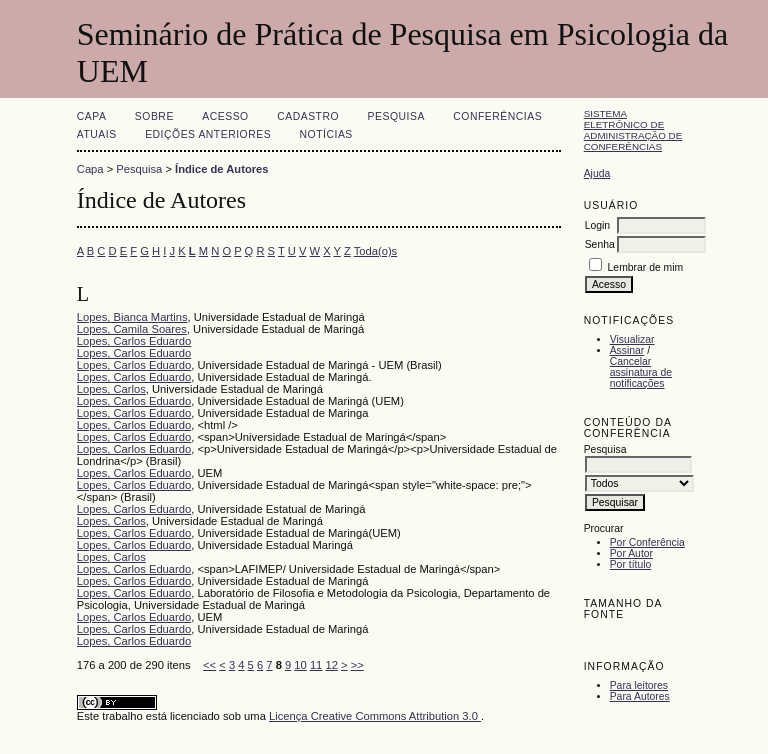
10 (300, 665)
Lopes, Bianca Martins (132, 317)
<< (209, 665)
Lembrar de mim (646, 267)
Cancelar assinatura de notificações (641, 372)
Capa (92, 116)
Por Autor (631, 553)
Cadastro (308, 116)
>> (357, 665)
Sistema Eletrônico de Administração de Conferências (633, 130)
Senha (600, 244)
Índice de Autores (221, 169)
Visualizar (632, 339)
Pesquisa (396, 116)
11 (316, 665)
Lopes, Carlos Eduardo (134, 341)
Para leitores (639, 685)
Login (597, 225)
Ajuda (597, 173)
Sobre (154, 116)
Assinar (627, 350)
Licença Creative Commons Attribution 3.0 (375, 716)
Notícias (326, 134)
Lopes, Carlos (111, 389)
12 (331, 665)
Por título (631, 564)
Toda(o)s (376, 251)
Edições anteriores (208, 134)
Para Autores (640, 696)
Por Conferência (647, 542)
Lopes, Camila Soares (132, 329)
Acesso (225, 116)
